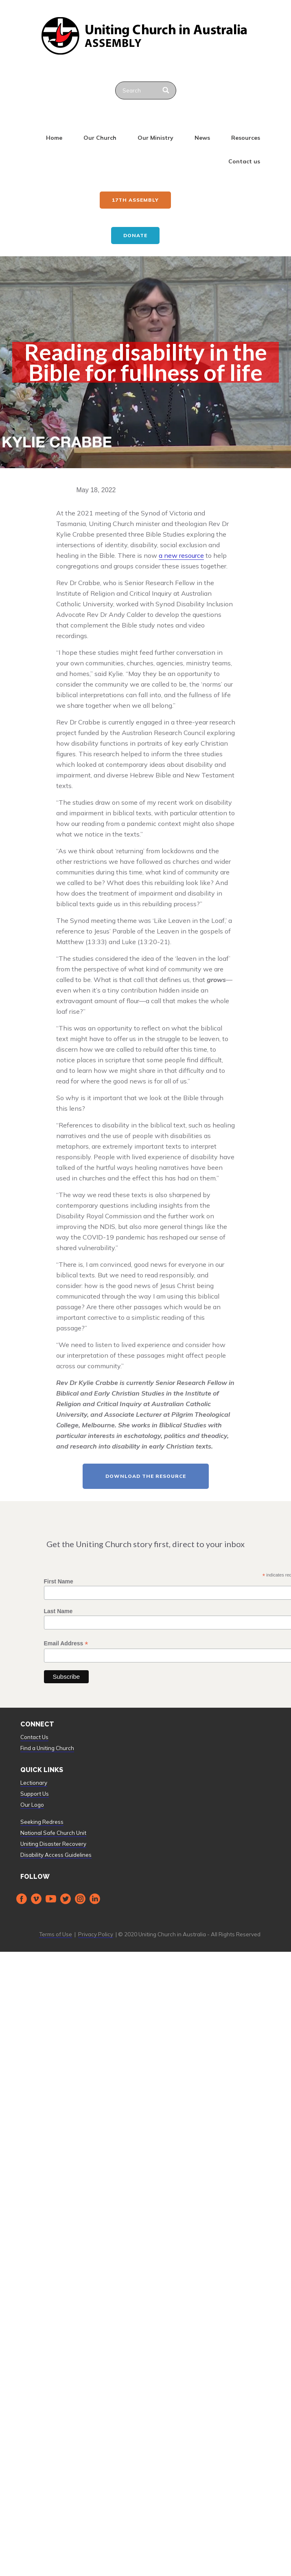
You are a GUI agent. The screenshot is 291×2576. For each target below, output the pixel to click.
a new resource (181, 555)
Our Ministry (155, 137)
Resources (245, 137)
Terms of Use (55, 1934)
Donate (135, 235)
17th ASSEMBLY (135, 200)
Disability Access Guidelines (56, 1855)
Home (54, 137)
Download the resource (145, 1476)
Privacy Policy (95, 1934)
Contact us (244, 161)
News (202, 137)
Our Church (99, 137)
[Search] (167, 90)
